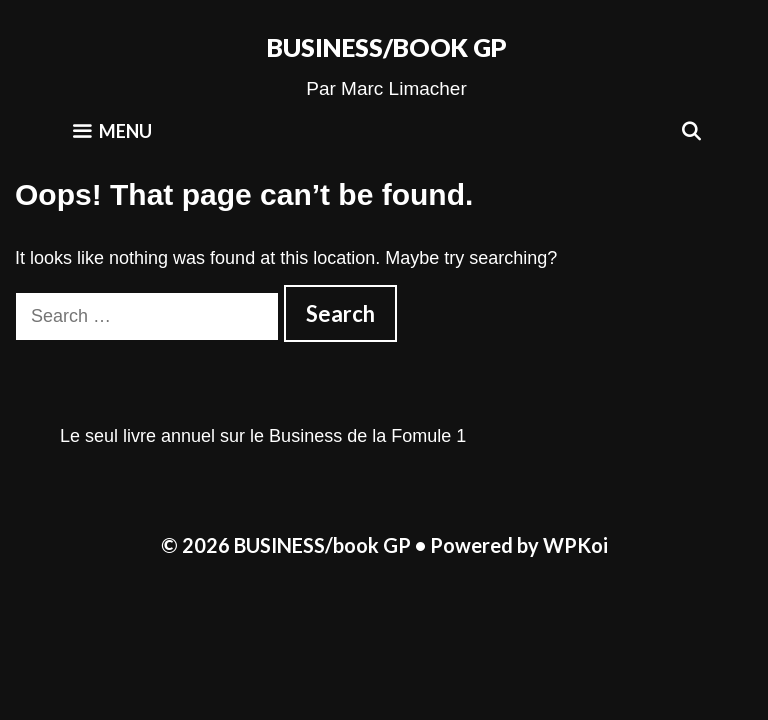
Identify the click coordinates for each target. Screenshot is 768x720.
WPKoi (575, 545)
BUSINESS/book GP (387, 47)
